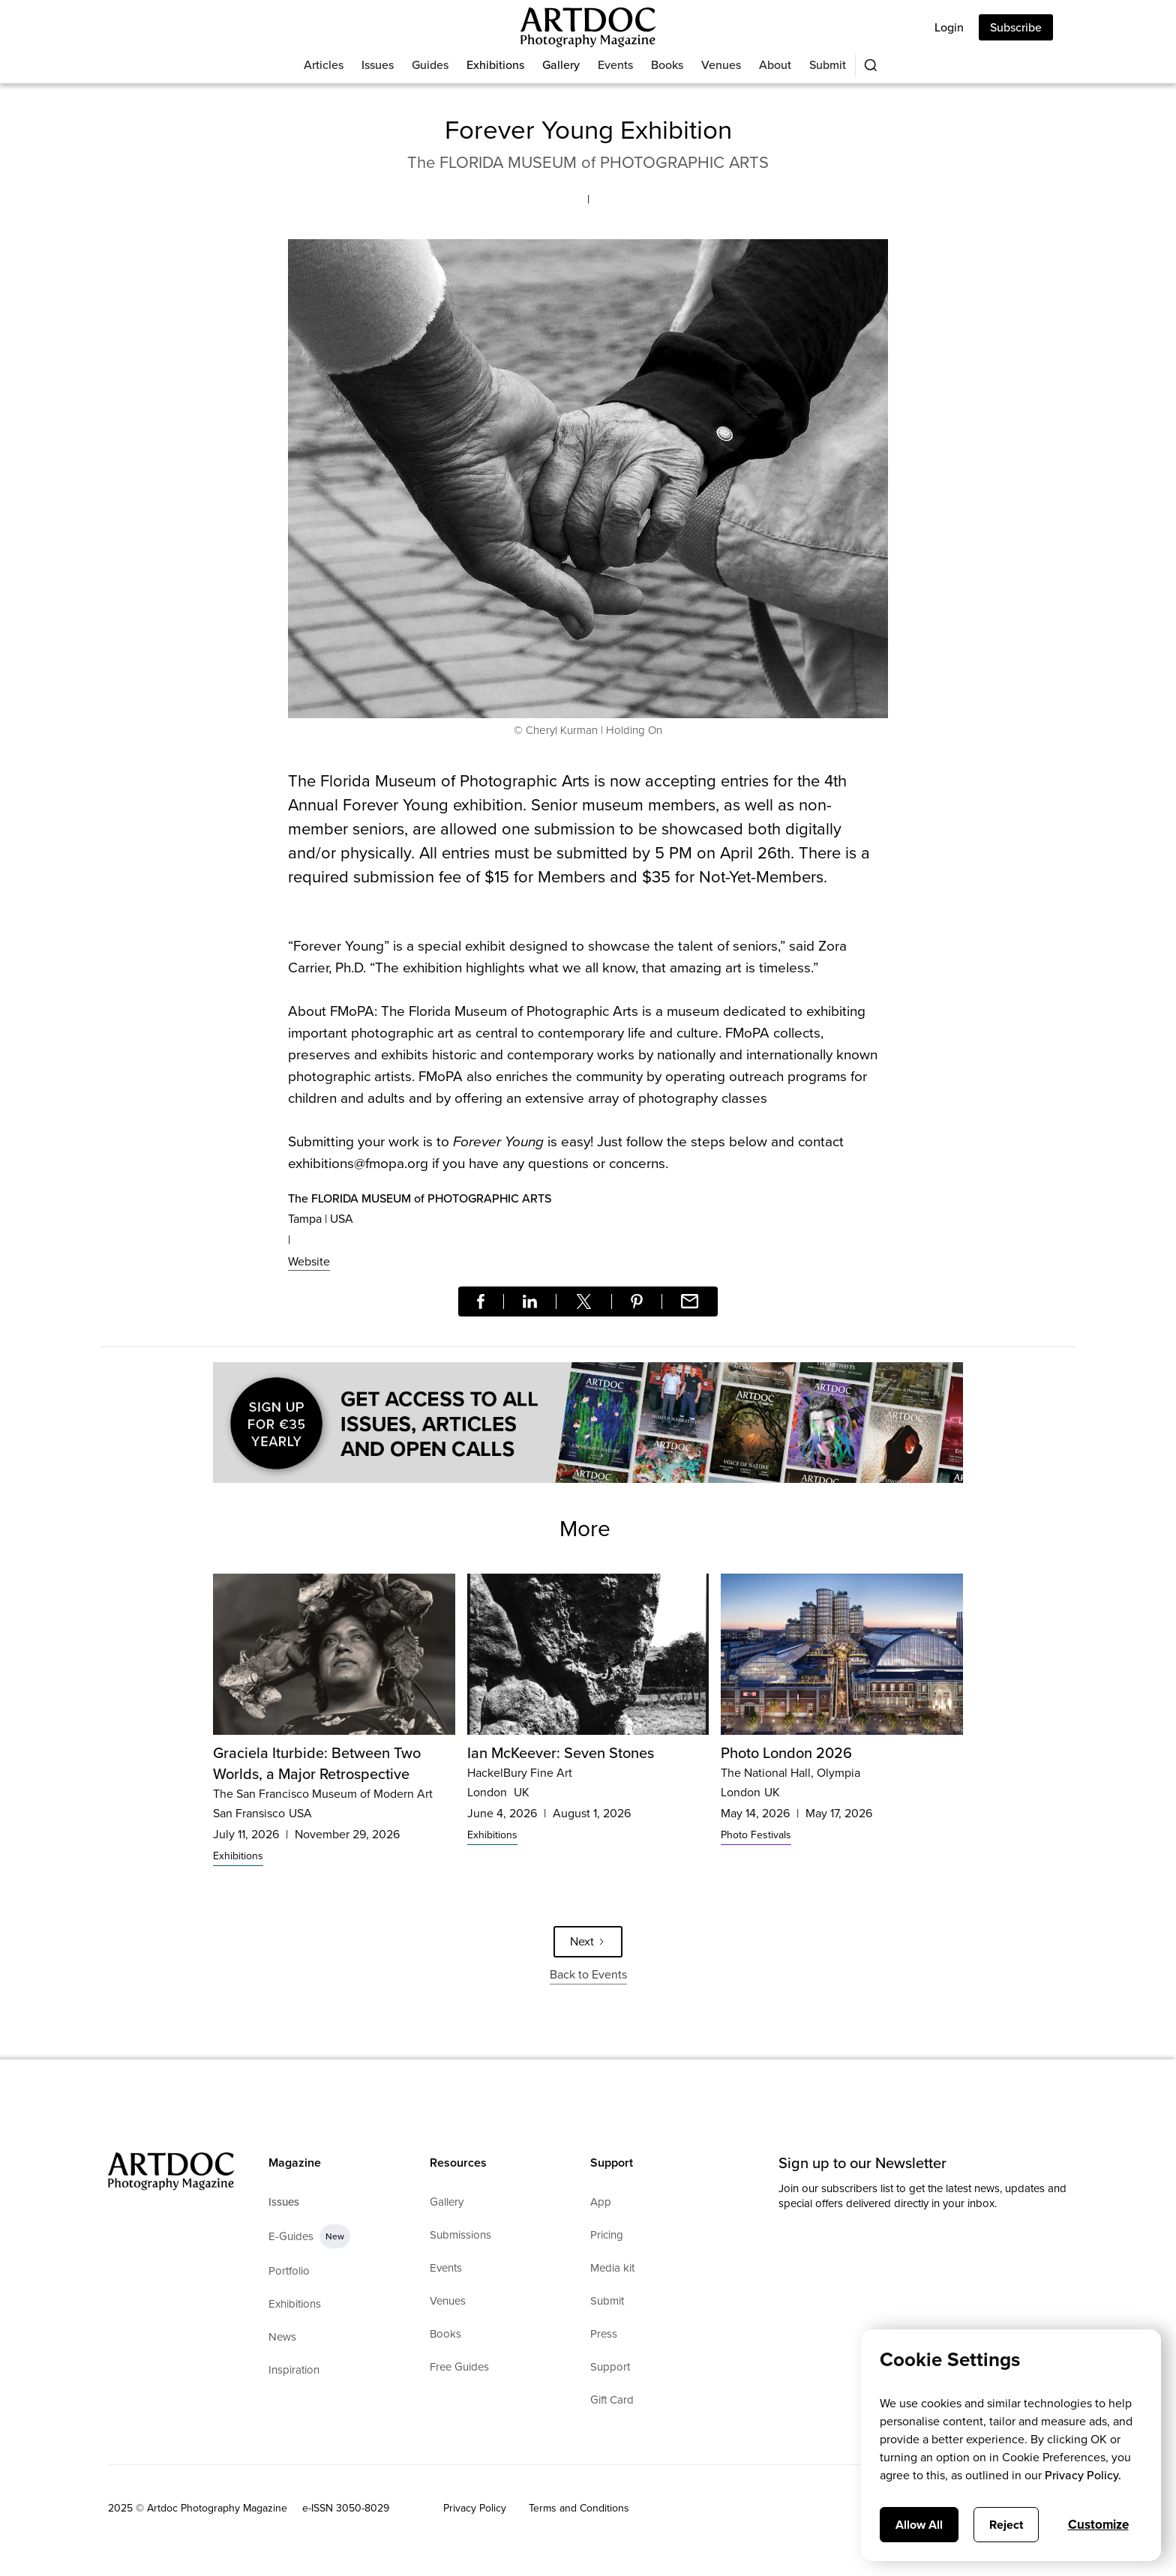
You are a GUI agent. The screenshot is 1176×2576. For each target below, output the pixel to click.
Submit (827, 64)
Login (949, 27)
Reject (1006, 2524)
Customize (1098, 2524)
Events (615, 64)
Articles (324, 64)
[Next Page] (588, 1941)
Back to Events (588, 1974)
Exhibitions (495, 64)
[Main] (588, 27)
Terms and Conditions (579, 2508)
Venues (721, 64)
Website (309, 1261)
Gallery (561, 64)
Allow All (919, 2524)
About (775, 64)
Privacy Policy (474, 2508)
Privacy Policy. (1083, 2475)
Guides (430, 64)
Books (667, 64)
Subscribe (1016, 27)
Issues (378, 64)
